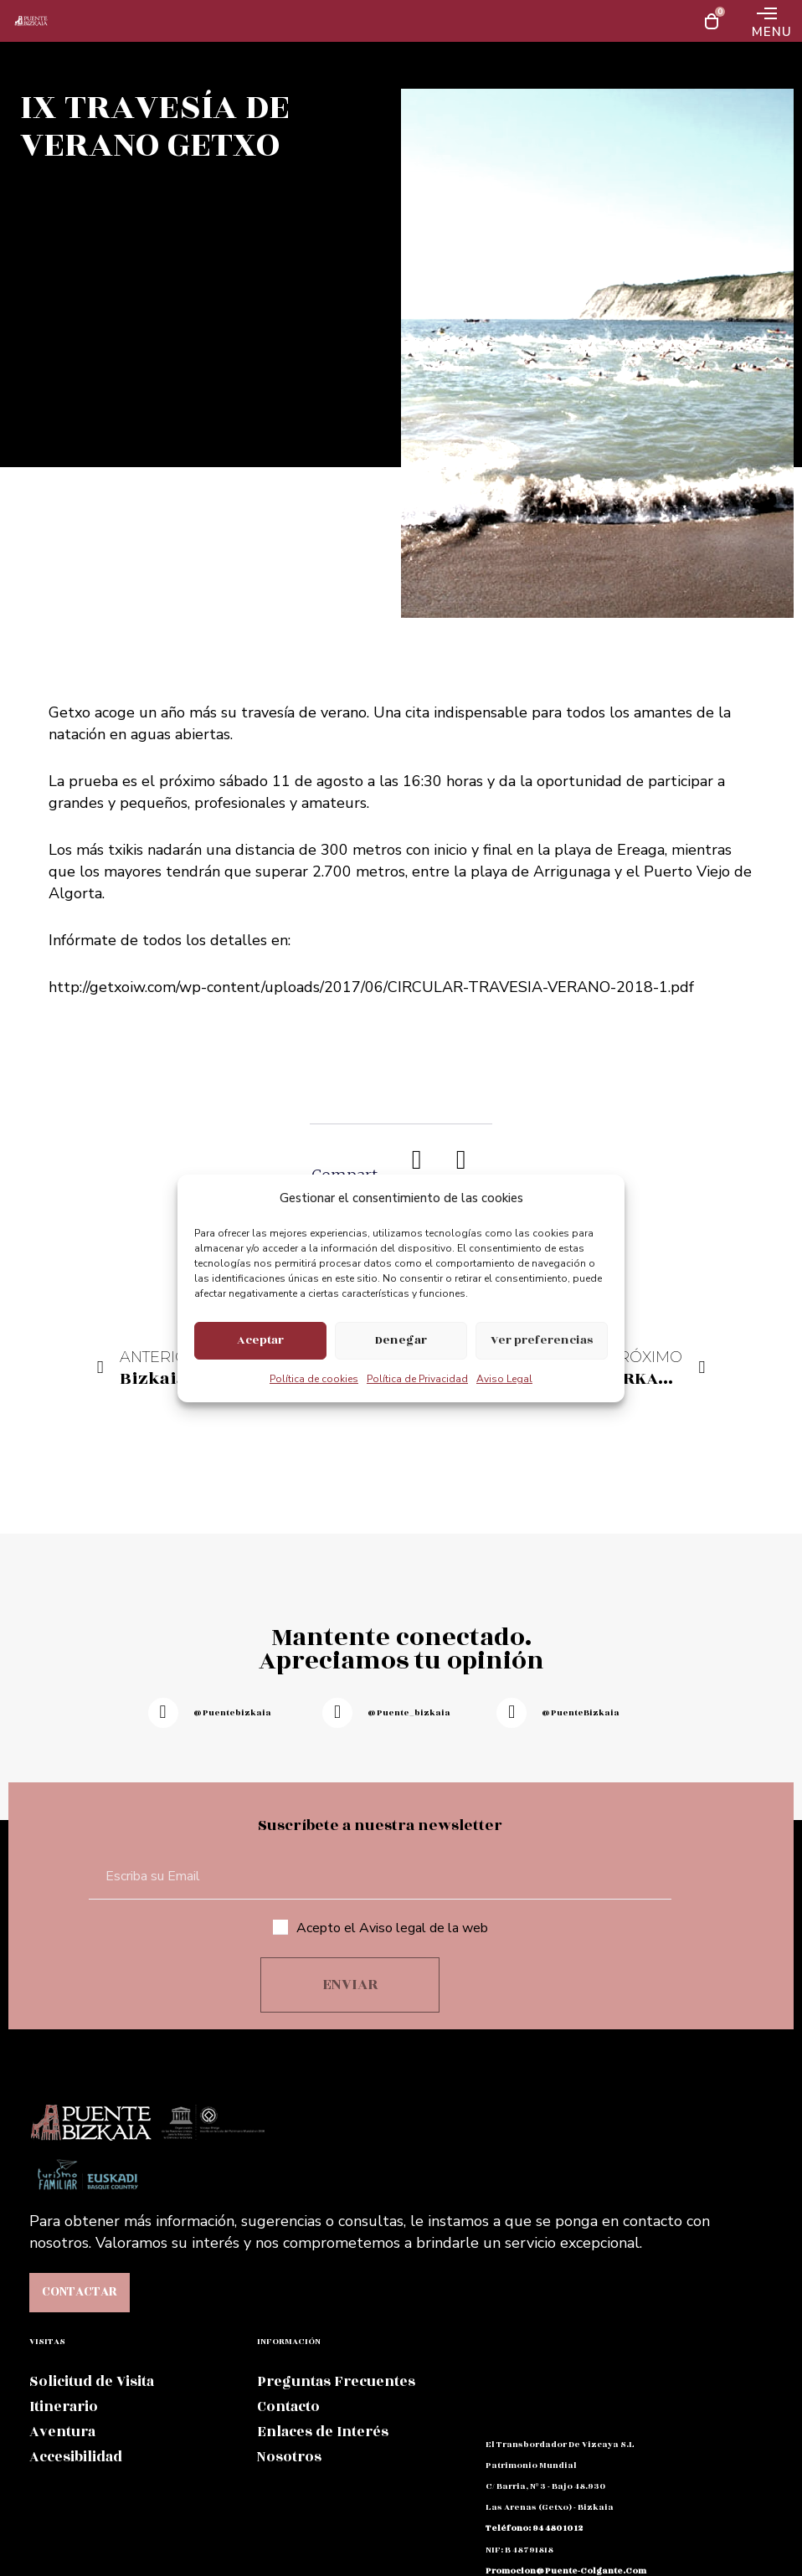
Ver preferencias (542, 1340)
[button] (417, 1160)
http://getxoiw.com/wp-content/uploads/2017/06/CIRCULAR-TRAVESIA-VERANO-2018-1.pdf (371, 987)
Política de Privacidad (417, 1379)
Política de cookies (314, 1379)
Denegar (401, 1340)
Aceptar (260, 1340)
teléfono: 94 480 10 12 (534, 2528)
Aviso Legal (504, 1379)
